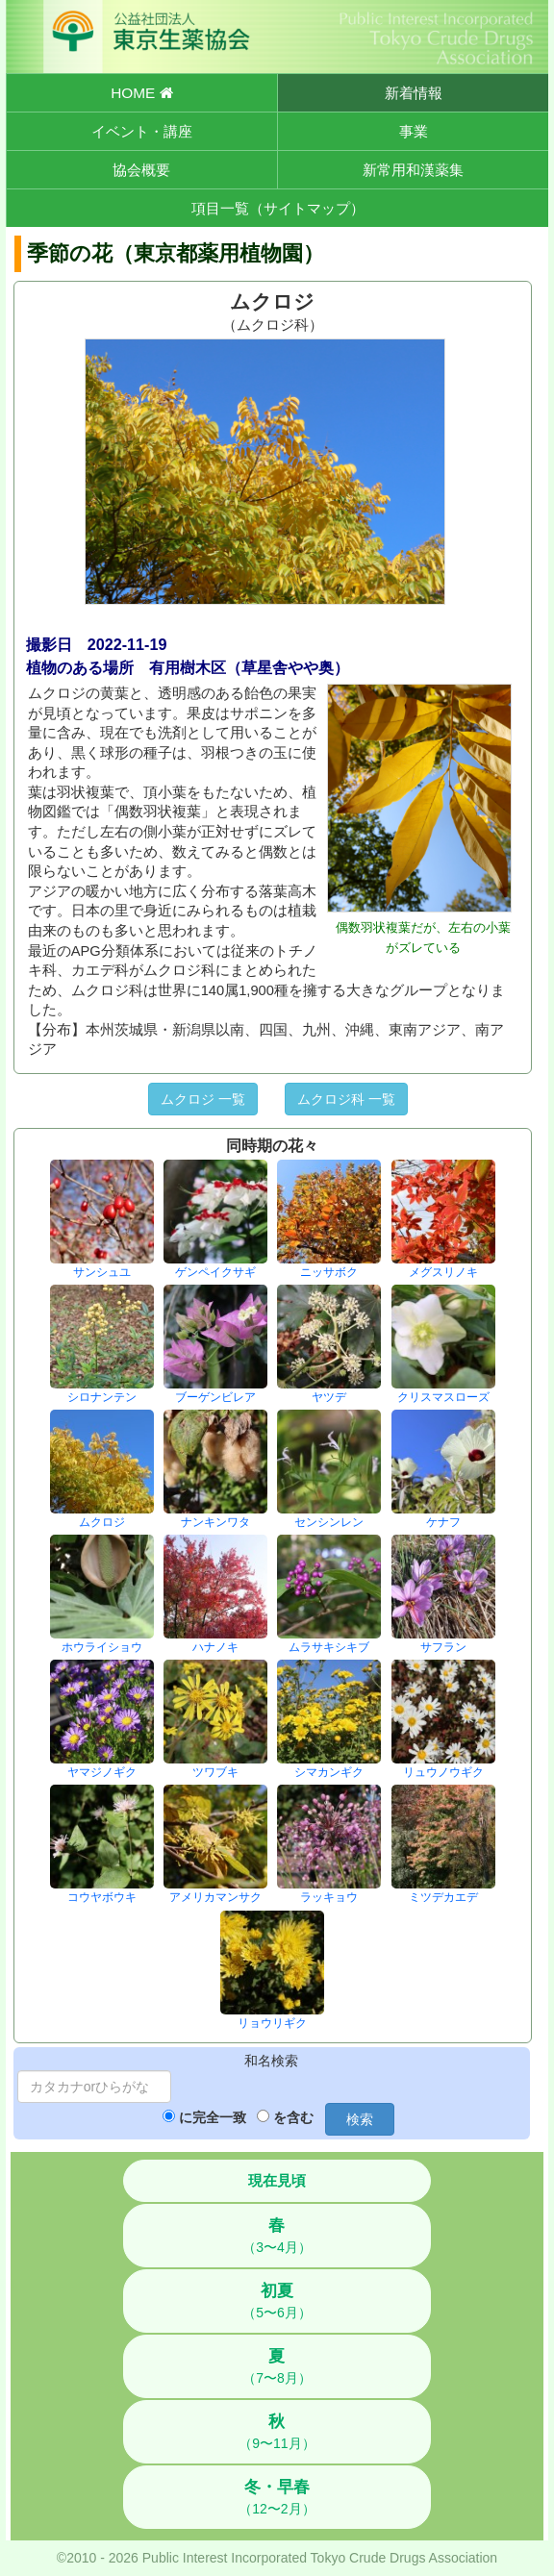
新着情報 (413, 93)
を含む (293, 2117)
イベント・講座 (141, 131)
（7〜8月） (277, 2366)
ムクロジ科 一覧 (346, 1099)
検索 (359, 2119)
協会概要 (141, 170)
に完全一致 (212, 2117)
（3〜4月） (277, 2235)
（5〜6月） (277, 2301)
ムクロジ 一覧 (203, 1099)
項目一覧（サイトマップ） (278, 208)
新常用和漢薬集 (413, 170)
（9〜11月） (277, 2432)
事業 (413, 131)
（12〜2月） (277, 2497)
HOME (141, 93)
